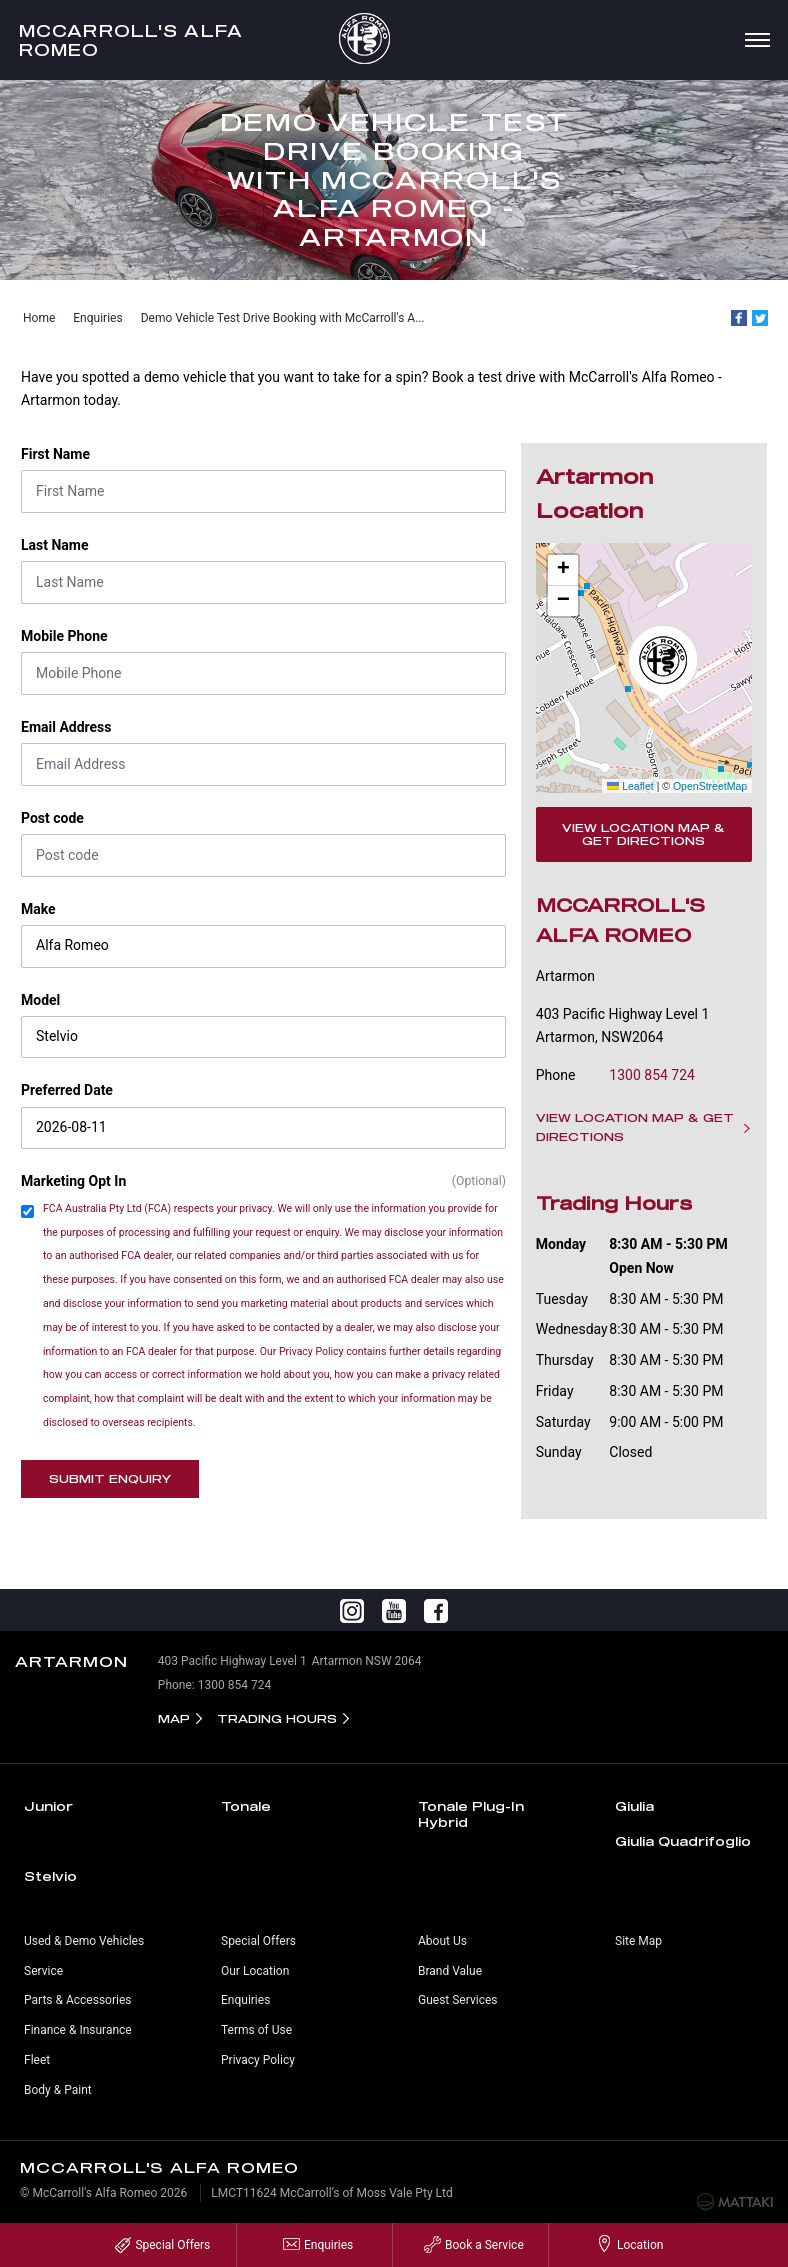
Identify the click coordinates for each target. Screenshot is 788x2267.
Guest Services (457, 2000)
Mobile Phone (64, 636)
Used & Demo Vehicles (84, 1941)
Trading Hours (277, 1718)
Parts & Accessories (77, 2000)
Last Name (55, 545)
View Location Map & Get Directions (643, 834)
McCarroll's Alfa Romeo (131, 40)
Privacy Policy (258, 2060)
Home (39, 318)
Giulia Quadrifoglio (683, 1841)
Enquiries (97, 318)
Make (38, 909)
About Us (442, 1941)
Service (43, 1971)
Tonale (246, 1806)
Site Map (638, 1941)
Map (174, 1718)
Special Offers (258, 1941)
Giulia (634, 1806)
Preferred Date (67, 1090)
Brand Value (450, 1971)
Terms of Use (256, 2030)
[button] (663, 664)
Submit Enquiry (110, 1478)
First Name (55, 454)
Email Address (66, 727)
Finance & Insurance (78, 2030)
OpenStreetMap (710, 786)
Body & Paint (58, 2090)
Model (40, 1000)
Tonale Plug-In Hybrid (471, 1814)
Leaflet (630, 786)
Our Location (255, 1971)
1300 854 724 (652, 1075)
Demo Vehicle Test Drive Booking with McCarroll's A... (283, 318)
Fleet (37, 2060)
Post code (52, 818)
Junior (48, 1806)
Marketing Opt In (73, 1181)
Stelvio (50, 1876)
